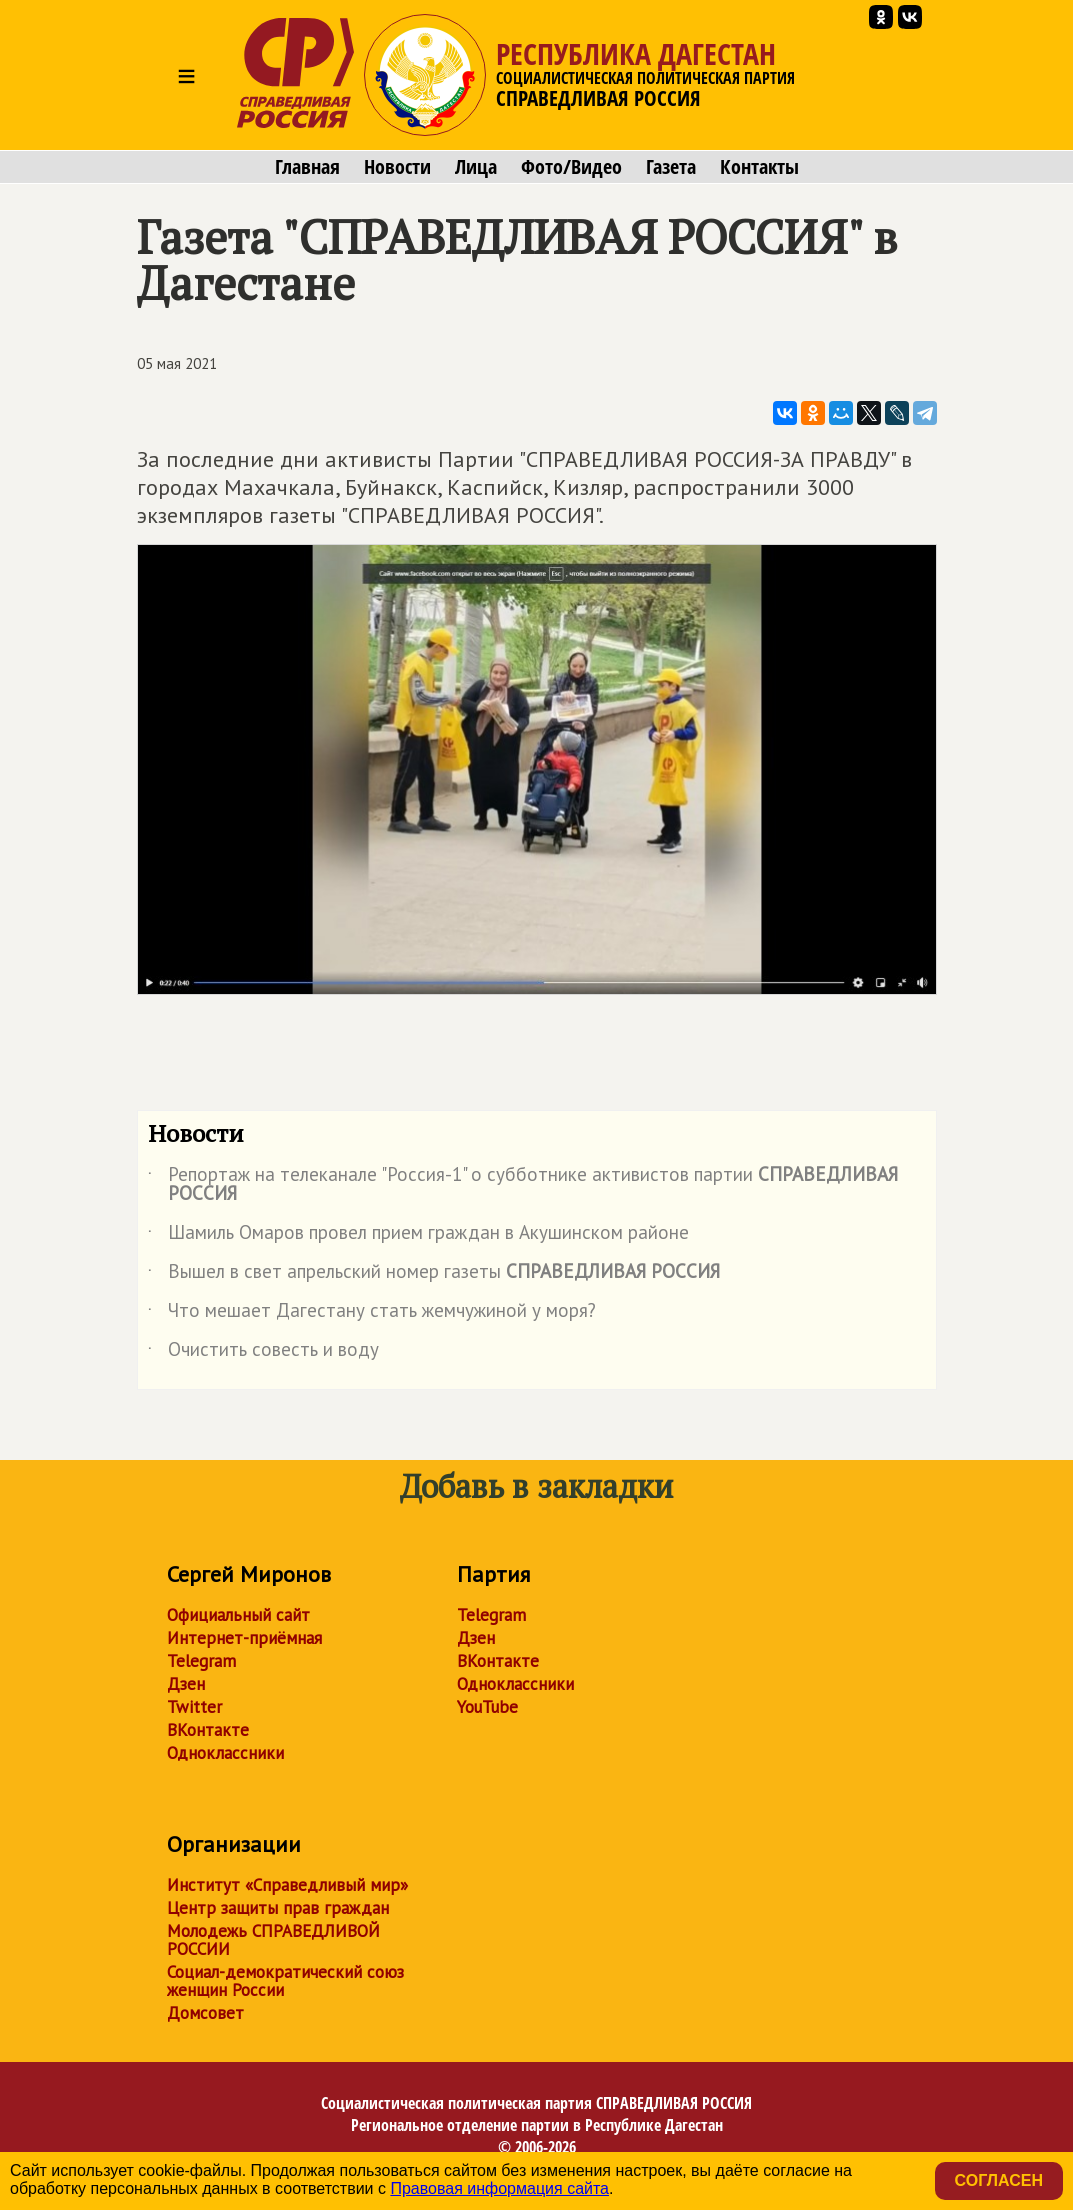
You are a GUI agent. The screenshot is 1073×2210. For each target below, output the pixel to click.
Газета (671, 167)
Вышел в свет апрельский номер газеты (434, 1275)
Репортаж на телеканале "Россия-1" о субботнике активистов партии (523, 1185)
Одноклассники (225, 1753)
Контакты (759, 167)
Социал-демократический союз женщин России (285, 1981)
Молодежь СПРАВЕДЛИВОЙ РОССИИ (273, 1940)
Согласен (999, 2180)
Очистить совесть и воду (263, 1353)
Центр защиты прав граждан (278, 1908)
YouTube (487, 1707)
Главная (307, 167)
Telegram (201, 1661)
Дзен (186, 1684)
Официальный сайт (238, 1615)
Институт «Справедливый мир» (287, 1885)
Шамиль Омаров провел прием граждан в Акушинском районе (418, 1236)
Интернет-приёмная (244, 1638)
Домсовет (205, 2013)
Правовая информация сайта (499, 2188)
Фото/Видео (571, 167)
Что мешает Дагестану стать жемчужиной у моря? (372, 1314)
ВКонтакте (208, 1730)
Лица (476, 167)
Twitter (194, 1707)
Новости (397, 167)
